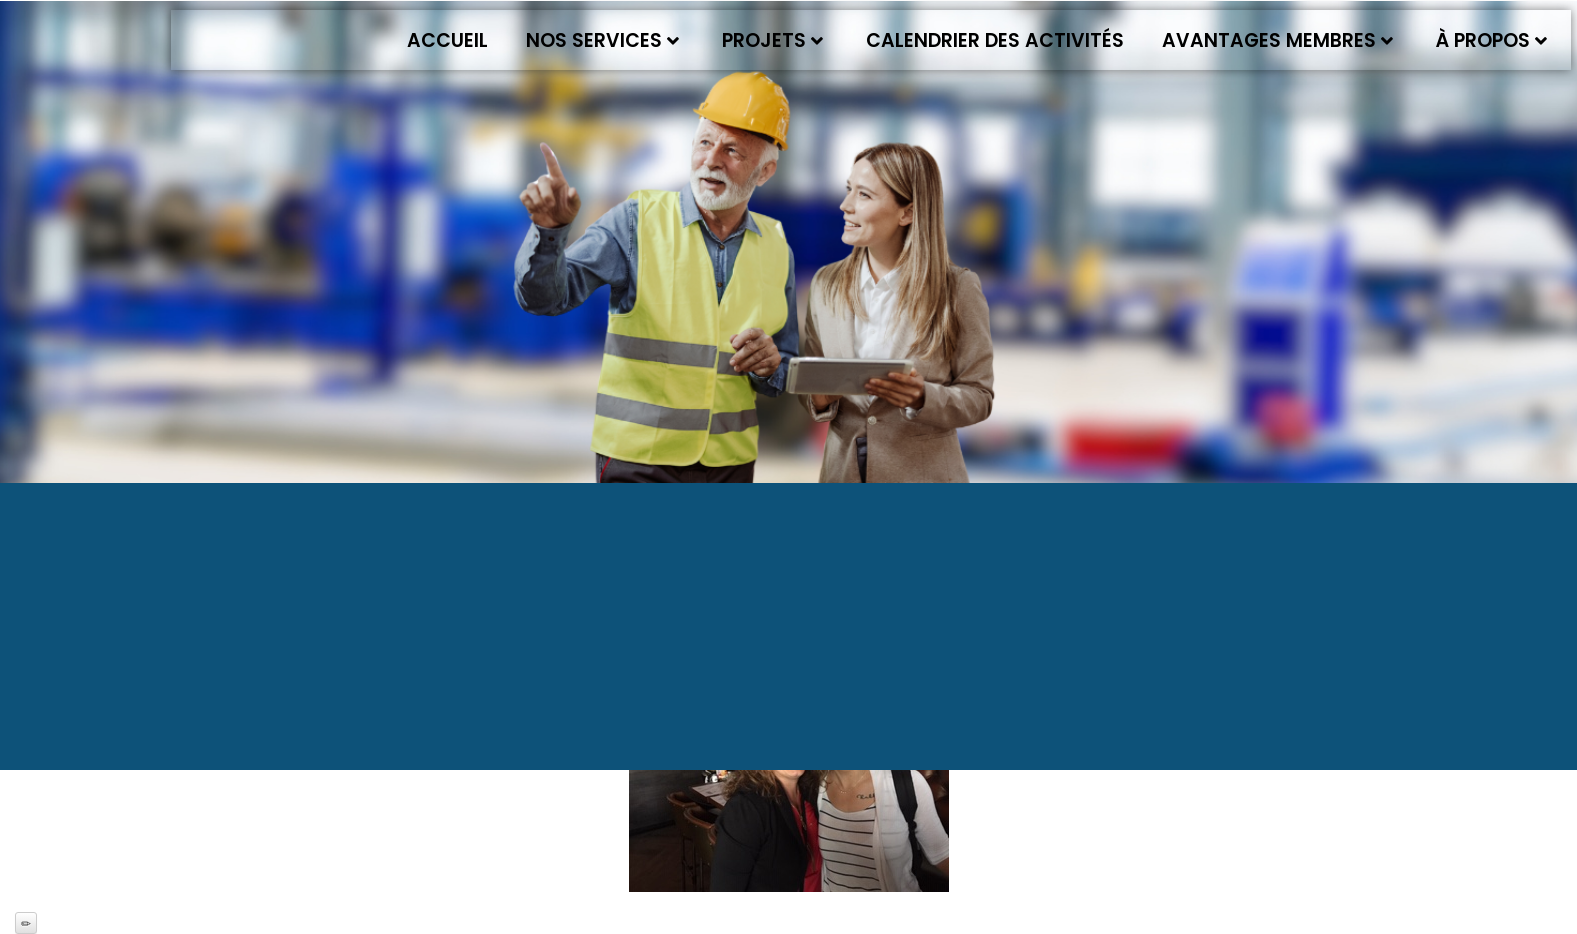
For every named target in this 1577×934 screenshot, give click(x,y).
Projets (772, 40)
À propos (1491, 40)
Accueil (447, 40)
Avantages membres (1277, 40)
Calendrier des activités (995, 40)
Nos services (602, 40)
